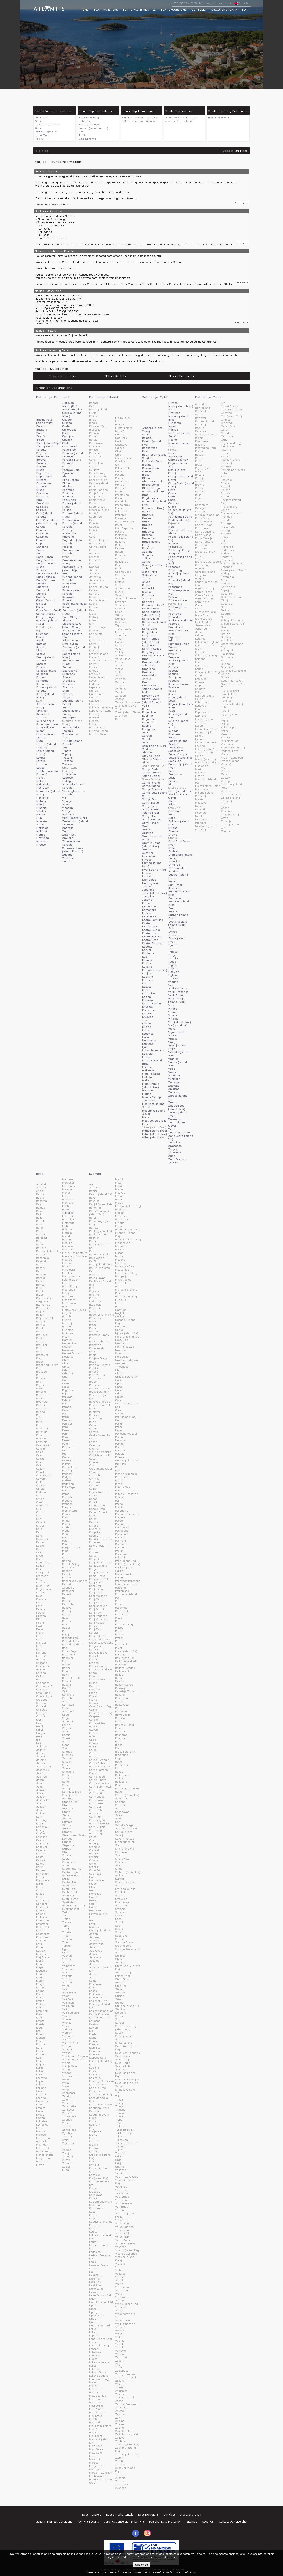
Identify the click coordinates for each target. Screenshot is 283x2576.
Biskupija (94, 429)
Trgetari (67, 1932)
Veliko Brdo (122, 2236)
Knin (92, 623)
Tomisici (67, 1922)
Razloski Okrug (124, 1724)
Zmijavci (173, 1149)
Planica (119, 1470)
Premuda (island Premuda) (231, 514)
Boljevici (41, 1311)
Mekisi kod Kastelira (74, 1252)
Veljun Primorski (125, 2243)
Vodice (119, 672)
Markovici (68, 1202)
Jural (39, 1786)
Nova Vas (68, 1349)
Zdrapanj (120, 695)
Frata (39, 1646)
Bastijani (94, 1237)
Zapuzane (227, 791)
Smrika (119, 1915)
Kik (91, 2030)
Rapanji (66, 1611)
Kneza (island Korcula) (45, 658)
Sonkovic (121, 605)
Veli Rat (226, 724)
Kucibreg (41, 2044)
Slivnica (226, 630)
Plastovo (120, 488)
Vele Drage (122, 2196)
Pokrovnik (121, 511)
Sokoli (119, 1928)
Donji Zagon (96, 1629)
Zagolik (119, 2360)
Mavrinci (120, 1185)
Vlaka (171, 1028)
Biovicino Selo (98, 426)
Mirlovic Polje (97, 727)
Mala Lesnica (97, 2395)
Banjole (41, 1221)
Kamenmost (150, 906)
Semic (66, 1731)
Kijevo (92, 613)
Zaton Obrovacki (231, 794)
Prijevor (67, 546)
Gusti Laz (95, 1873)
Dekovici (41, 1549)
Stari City (174, 837)
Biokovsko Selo (152, 461)
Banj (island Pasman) (202, 409)
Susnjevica (69, 1862)
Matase (94, 717)
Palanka (226, 449)
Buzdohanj (95, 1418)
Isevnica (94, 1927)
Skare (118, 1865)
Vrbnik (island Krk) (126, 2303)
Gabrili (40, 596)
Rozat (66, 607)
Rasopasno (122, 1698)
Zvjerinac (121, 715)
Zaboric (120, 682)
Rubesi (119, 1771)
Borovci (41, 459)
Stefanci (120, 1989)
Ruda (171, 710)
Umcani (173, 978)
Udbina (119, 2156)
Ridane (119, 558)
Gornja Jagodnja (205, 588)
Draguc (40, 1579)
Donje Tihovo (97, 1575)
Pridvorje (68, 536)
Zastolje (67, 827)
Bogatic (94, 436)
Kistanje (94, 617)
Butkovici (42, 1428)
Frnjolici (41, 1649)
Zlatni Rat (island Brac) (184, 120)
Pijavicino (68, 473)
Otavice (120, 461)
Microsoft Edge (186, 2572)
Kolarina (200, 658)
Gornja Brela (150, 769)
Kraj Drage (42, 1957)
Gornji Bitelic (150, 802)
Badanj (93, 402)
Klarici (40, 1877)
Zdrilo (224, 804)
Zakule (119, 2380)
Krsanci (41, 2017)
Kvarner (95, 1173)
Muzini (66, 1336)
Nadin (198, 806)
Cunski (93, 1495)
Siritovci (120, 581)
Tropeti (119, 2119)
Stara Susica (123, 1979)
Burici (39, 1421)
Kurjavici (41, 2064)
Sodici (119, 1922)
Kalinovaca (96, 1994)
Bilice (92, 419)
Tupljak (66, 1945)
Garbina (41, 1672)
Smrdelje (120, 601)
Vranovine (121, 2290)
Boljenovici (43, 456)
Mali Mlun (42, 2144)
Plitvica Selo (123, 1487)
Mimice (173, 402)
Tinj (223, 687)
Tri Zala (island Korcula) (72, 742)
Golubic (93, 530)
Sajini (65, 1691)
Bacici (93, 1190)
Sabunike (227, 593)
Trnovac (120, 2113)
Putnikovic (69, 583)
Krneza (199, 682)
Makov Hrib (96, 2389)
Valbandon (69, 1965)
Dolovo (93, 1552)
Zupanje (120, 2477)
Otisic (172, 506)
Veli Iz (224, 720)
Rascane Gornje (178, 683)
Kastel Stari (150, 939)
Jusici (93, 1977)
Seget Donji (176, 747)
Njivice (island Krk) (126, 1333)
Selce (118, 1815)
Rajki (65, 1597)
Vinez (65, 2026)
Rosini (66, 1667)
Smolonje (174, 811)
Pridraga (226, 523)
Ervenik (93, 523)
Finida (39, 1625)
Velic (171, 985)
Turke (118, 2149)
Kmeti (39, 1890)
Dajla (39, 1528)
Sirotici (66, 1741)
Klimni (39, 1883)
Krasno (93, 2144)
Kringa (40, 1984)
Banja (198, 414)
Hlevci (93, 1887)
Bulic (198, 494)
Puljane (119, 531)
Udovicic (173, 971)
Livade (40, 2114)
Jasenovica (43, 1766)
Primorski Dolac (178, 643)
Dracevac (42, 1575)
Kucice (146, 1023)
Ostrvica (173, 503)
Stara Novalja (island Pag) (123, 1974)
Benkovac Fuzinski (100, 1281)
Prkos (224, 536)
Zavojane (174, 1119)
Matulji (119, 1182)
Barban (40, 1231)
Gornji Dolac (150, 806)
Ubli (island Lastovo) (69, 776)
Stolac (119, 2002)
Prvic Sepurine (124, 528)
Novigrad (68, 1356)
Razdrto (120, 1718)
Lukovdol (94, 2368)
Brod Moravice (98, 1374)
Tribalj (119, 2099)
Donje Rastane (204, 541)
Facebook (135, 2533)
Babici (40, 1194)
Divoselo (94, 1528)
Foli (38, 1636)
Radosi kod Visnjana (75, 1580)
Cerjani (40, 1468)
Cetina (146, 561)
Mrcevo (41, 844)
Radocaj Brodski (125, 1667)
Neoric (172, 439)
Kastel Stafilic (151, 936)
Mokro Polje (122, 417)
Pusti (65, 1550)
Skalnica (120, 1862)
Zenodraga (69, 2129)
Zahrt (118, 2367)
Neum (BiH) (69, 406)
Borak (146, 511)
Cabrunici (42, 1441)
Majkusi (41, 2131)
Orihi (65, 1380)
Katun (40, 1866)
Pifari (65, 1453)
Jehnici (40, 1773)
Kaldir (39, 1823)
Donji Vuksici (97, 1622)
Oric (64, 1376)
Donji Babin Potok (100, 1579)
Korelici (40, 1910)
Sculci (66, 1714)
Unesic (119, 642)
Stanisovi (68, 1808)
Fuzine (93, 1699)
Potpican (67, 1497)
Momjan (67, 1293)
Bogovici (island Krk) (102, 1314)
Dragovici (95, 1646)
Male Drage (96, 2405)
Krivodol (147, 1006)
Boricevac (95, 1318)
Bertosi (40, 1284)
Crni (38, 1495)
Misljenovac (122, 1242)
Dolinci (40, 1569)
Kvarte (93, 2231)
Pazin (65, 1416)
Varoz (65, 1985)
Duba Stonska (45, 580)
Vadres (66, 1962)
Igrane (146, 872)
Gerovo (93, 1719)
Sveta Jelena (123, 2042)
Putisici (173, 667)
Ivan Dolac (149, 879)
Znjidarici (68, 2143)
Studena (120, 2012)
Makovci (41, 2134)
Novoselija (121, 1356)
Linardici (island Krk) (101, 2302)
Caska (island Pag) (100, 1435)
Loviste (41, 757)
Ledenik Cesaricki (100, 2255)
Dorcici (93, 1632)
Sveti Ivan (68, 1895)
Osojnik (67, 439)
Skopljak (67, 1754)
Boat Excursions (174, 9)
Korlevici (41, 1917)
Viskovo (120, 2263)
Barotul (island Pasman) (204, 422)
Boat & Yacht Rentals (139, 9)
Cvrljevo (94, 469)
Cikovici (94, 1448)
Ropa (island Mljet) (74, 603)
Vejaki (66, 1989)
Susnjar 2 (227, 667)
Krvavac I (42, 710)
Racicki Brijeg (70, 1564)
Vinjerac (226, 737)
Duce (145, 708)
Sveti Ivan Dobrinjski (128, 2052)
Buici (39, 499)
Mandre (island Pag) (207, 762)
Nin (223, 402)
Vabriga (67, 1955)
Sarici (65, 1708)
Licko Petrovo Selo (101, 2295)
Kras (92, 2138)
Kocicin (93, 2064)
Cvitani (40, 1522)
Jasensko (148, 889)
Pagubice (68, 1390)
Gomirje (93, 1746)
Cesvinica (42, 536)
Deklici (40, 1545)
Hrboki (40, 1729)
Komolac (42, 683)
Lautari (93, 2241)
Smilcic (225, 633)
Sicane (172, 781)
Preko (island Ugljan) (229, 508)
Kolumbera (43, 1900)
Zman (224, 817)
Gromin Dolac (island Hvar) (151, 844)
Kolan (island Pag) (206, 655)
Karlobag (94, 2020)
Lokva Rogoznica (153, 1050)
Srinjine (173, 831)
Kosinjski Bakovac (100, 2104)
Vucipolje (174, 1078)
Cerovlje (41, 1472)
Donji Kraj (95, 1585)
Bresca (93, 1328)
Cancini (40, 1448)
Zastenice (121, 2407)
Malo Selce (96, 2449)
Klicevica (200, 652)
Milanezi (67, 1283)
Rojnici (66, 1664)
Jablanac (95, 1937)
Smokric (120, 1895)
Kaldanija (42, 1820)
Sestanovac (176, 774)
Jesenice (148, 896)
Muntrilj (67, 1323)
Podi (171, 563)
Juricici (40, 1806)
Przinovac (227, 546)
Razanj (119, 551)
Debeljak (200, 508)
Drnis (92, 503)
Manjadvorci (43, 2158)
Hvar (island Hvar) (98, 124)
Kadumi (40, 1813)
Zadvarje (174, 1082)
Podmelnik (121, 1534)
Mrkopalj (120, 1276)
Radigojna (121, 1664)
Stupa (66, 697)
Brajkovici (42, 1334)
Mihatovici (68, 1269)
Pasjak (119, 1423)
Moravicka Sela (124, 1266)
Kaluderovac (97, 1997)
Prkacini (67, 1524)
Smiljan (119, 1885)
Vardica (67, 1982)
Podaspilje (175, 546)
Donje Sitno (150, 628)
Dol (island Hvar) (153, 605)
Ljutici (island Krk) (100, 2325)
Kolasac (94, 630)
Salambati (68, 1698)
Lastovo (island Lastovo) (46, 735)
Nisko (171, 453)
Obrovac (226, 412)
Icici (91, 1917)
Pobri (118, 1500)
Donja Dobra (97, 1559)
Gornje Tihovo (97, 1779)
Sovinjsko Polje (71, 1795)
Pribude (173, 640)
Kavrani (93, 2027)
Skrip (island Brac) (180, 791)
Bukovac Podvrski (100, 1405)
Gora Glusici (43, 1692)
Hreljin (93, 1900)
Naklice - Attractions (48, 211)
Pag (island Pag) (231, 443)
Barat (39, 1227)
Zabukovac (122, 2357)
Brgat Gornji (44, 476)
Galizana (41, 1662)
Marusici (67, 1212)
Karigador (42, 1843)
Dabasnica (202, 504)
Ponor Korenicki (124, 1574)
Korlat (199, 668)
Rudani (66, 1681)
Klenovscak (43, 1880)
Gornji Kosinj (96, 1789)
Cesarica (94, 1445)
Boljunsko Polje (45, 1318)
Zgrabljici (68, 2133)
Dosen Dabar (97, 1636)
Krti (38, 2030)
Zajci (65, 2099)
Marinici (94, 2469)
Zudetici (67, 2156)
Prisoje (172, 647)
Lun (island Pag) (99, 2379)
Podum (119, 1550)
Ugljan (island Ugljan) (229, 715)
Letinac (94, 2268)
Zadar (225, 774)
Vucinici (120, 2340)
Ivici (38, 1743)
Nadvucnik (121, 1309)
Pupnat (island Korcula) (72, 578)
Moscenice (122, 1269)
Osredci (226, 432)
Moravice (121, 1262)
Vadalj (119, 652)
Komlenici (95, 2074)
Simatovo (121, 1851)
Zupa (171, 1155)
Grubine (147, 849)
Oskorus (67, 1383)
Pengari (67, 1420)
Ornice (119, 1396)
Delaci (93, 1518)
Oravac (119, 1390)
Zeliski (66, 2126)
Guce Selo (95, 1870)
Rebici (66, 1627)
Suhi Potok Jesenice (175, 886)
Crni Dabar (95, 1475)
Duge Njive (149, 712)
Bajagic (147, 437)
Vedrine (173, 981)
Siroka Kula (122, 1858)
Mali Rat (147, 1077)
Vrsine (172, 1072)
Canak (93, 1428)
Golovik (93, 1743)
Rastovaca (122, 1704)
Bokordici (42, 1308)
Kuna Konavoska (47, 724)
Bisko (145, 474)
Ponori (119, 1577)
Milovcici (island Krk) (128, 1239)
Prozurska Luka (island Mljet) (72, 568)
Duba (65, 2169)
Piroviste (120, 1463)
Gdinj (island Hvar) (154, 745)
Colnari (93, 1462)
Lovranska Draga (99, 2345)
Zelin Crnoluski (124, 2430)
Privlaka (226, 533)
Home (84, 9)
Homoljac (95, 1893)
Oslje (65, 432)
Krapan (40, 1967)
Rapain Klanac (124, 1684)
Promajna (174, 650)
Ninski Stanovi (230, 406)
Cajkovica (42, 506)
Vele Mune (121, 2200)
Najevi (172, 426)
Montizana (68, 1299)
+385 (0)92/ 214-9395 (183, 3)
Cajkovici (41, 509)
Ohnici (66, 1360)
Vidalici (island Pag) (127, 2250)
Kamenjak (42, 1826)
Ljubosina (95, 2322)
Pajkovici (67, 1396)
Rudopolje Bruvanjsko (228, 585)
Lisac (92, 2318)
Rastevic (226, 556)
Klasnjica (95, 2047)
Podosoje (174, 566)
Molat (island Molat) (208, 785)
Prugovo (173, 657)
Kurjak (93, 2218)
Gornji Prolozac (152, 819)
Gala (145, 732)
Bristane (94, 446)
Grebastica (96, 560)
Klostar (40, 1887)
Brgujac (147, 524)
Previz (66, 1517)
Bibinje (199, 437)
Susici (66, 1858)
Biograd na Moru (205, 447)
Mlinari (119, 1252)
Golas (39, 1679)
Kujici (39, 2047)
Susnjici (67, 1865)
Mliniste (41, 821)
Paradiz (66, 1406)
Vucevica (174, 1075)
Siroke (119, 585)
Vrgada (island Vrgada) (230, 762)
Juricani (41, 1796)
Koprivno (148, 976)
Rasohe (120, 1694)
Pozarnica (121, 1607)
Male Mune (96, 2409)
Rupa (118, 1785)
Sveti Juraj (122, 2059)
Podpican (68, 1483)
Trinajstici (121, 2106)
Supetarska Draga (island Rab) (126, 2027)
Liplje (92, 2308)
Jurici (39, 1803)
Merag (119, 1202)
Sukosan (226, 660)
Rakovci (67, 1607)
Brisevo (200, 474)
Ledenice (95, 2251)
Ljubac (199, 739)
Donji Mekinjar (98, 1595)
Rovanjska (227, 576)
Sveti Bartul (69, 1888)
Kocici (40, 1897)
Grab (145, 826)
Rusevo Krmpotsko (127, 1788)
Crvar (39, 1502)
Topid (65, 1925)
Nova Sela (175, 456)
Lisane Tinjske (204, 732)
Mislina (41, 814)
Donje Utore (96, 496)
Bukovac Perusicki (100, 1401)
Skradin (120, 595)
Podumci (120, 508)
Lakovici (41, 2084)
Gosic (92, 550)
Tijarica (173, 945)
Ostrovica (227, 436)
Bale (39, 1211)
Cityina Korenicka (100, 1451)
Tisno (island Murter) (123, 630)
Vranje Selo (69, 2066)
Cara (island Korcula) (44, 514)
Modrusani (68, 1289)
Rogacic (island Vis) (181, 704)
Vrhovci (120, 2327)
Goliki (92, 1739)
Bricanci (41, 1378)
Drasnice (148, 672)
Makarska (148, 1070)
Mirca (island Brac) (180, 406)
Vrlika (172, 1068)
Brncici (93, 1368)
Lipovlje (94, 2312)
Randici (119, 1681)
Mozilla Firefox (154, 2572)
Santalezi (68, 1704)
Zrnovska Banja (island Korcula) (72, 849)
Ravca (172, 690)
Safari (170, 2572)
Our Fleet (199, 9)
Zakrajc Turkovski (126, 2377)
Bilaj (92, 1284)
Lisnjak (93, 690)
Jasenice (201, 628)
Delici (39, 1552)
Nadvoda (200, 809)
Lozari (40, 2128)
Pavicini (67, 1410)
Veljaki (66, 2015)
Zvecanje (174, 1162)
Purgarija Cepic (71, 1547)
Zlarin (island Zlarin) (128, 712)
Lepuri (199, 725)
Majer (92, 2382)
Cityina (40, 1485)
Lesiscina (42, 2101)
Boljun (40, 1314)
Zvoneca (120, 2487)
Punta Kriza (122, 1654)
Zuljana (67, 854)
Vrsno (119, 675)
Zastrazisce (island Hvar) (176, 1107)
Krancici (41, 1964)
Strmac (67, 1841)
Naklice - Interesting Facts (52, 350)
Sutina (172, 911)
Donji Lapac (96, 1589)
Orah (171, 496)
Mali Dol (94, 2419)
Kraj (91, 2128)
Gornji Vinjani (150, 822)
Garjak (146, 739)
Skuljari (67, 1761)
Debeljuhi (42, 1538)
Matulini (67, 1232)
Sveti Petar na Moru (233, 683)
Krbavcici (42, 1970)
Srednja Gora (123, 1945)
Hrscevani (148, 856)
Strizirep (174, 864)
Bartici (40, 1244)
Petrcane (226, 473)
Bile (91, 1287)
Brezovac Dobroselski (96, 1346)
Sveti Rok (121, 2069)
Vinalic (172, 1008)
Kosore (146, 983)
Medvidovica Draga (154, 1120)
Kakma (199, 635)
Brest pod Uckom (47, 1364)
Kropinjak (42, 2010)
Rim (117, 1748)
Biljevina (94, 1291)
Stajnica (120, 1955)
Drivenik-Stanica (99, 1679)
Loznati (93, 2348)
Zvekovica (68, 858)
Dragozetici (96, 1649)
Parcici (225, 456)
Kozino (199, 675)
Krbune (40, 1974)
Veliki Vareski (70, 2012)
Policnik (226, 486)
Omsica (226, 419)
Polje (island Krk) (125, 1560)
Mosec (119, 421)
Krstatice (148, 1010)
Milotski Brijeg (71, 1286)
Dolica (40, 1565)
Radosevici (122, 1671)
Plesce (119, 1480)
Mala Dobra (96, 2392)
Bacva (40, 1197)
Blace (40, 439)
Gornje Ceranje (204, 595)
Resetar (120, 1731)
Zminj (65, 2139)
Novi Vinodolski (124, 1346)
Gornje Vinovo (97, 546)
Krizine (40, 1990)
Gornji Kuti (95, 1793)
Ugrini (66, 1949)
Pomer (66, 1490)
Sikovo (225, 617)
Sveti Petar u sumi (73, 1905)
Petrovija (67, 1447)
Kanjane (94, 593)
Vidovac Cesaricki (126, 2253)
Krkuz (39, 1994)
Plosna (119, 1497)
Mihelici (67, 1273)
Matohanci (68, 1229)
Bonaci (40, 1321)
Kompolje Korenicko (101, 2081)
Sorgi (65, 1778)
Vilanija (66, 2022)
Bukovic (200, 491)
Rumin (172, 727)
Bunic (92, 1408)
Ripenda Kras (70, 1641)
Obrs (118, 1370)
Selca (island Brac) (180, 757)
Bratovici (41, 1341)
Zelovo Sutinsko (179, 1132)
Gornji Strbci (97, 1813)
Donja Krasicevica (100, 1562)
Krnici (39, 2007)
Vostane (173, 1035)
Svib (171, 928)
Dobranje (148, 595)
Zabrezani (68, 2092)
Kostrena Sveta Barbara (99, 2109)
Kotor (39, 700)
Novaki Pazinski (72, 1353)
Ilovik (92, 1923)
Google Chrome (132, 2572)
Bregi (92, 1324)
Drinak (93, 1672)
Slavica (119, 1878)
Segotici (67, 1721)
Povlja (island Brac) (181, 620)
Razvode (120, 555)
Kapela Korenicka (100, 2017)
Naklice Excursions (181, 376)
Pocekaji (67, 1473)
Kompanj (41, 1903)
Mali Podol (95, 2435)
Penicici (67, 1423)
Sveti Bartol (69, 1885)
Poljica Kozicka (178, 600)
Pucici (66, 1537)
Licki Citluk (96, 2275)
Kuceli (93, 2198)
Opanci (172, 493)
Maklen (93, 2385)
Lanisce (41, 2087)
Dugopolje (148, 722)
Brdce (93, 1321)
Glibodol (94, 1733)
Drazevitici (149, 675)
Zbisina (119, 2424)
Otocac (119, 1413)
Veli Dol (120, 2210)
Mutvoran (68, 1333)
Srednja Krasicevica (127, 1949)
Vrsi (223, 767)
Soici (118, 1925)
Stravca (67, 694)
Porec (65, 1493)
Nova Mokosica (72, 409)
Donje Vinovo (97, 499)
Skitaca (67, 1751)
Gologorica (43, 1682)
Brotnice (42, 493)
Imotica (41, 643)
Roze (171, 707)
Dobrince (148, 601)
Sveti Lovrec (70, 1898)
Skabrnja (226, 627)
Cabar (93, 1425)
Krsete (40, 2020)
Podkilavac (122, 1527)
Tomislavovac (71, 734)
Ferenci (40, 1612)
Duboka (41, 583)
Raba (65, 586)
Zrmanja (226, 821)
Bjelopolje (95, 1301)
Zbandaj (67, 2119)
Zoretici (120, 2461)
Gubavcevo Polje (205, 611)
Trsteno (67, 760)
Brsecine (42, 496)
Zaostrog (174, 1092)
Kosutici (41, 1940)
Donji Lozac (96, 1592)
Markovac (68, 1199)
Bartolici (41, 1247)
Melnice (120, 1199)
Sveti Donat (69, 1892)
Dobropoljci (202, 528)
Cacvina (147, 551)
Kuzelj (93, 2228)
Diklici (39, 1555)
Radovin (226, 553)
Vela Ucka (121, 2190)
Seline (225, 610)
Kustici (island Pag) (101, 2221)
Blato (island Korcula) (44, 448)
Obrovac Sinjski (178, 459)
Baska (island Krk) (100, 1231)
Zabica (119, 2354)
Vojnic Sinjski (176, 1032)
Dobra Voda (202, 518)
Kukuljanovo (96, 2208)
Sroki (118, 1952)
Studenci (174, 871)
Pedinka (226, 466)
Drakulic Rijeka (98, 1652)
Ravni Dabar (122, 1714)
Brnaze (147, 534)
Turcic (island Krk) (126, 2143)
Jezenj (40, 1779)
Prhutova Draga (124, 1624)
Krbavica (94, 2151)
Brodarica (95, 453)
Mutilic (119, 1306)
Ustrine (120, 2166)
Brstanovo (149, 538)
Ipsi (38, 1739)
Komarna (42, 680)
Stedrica (68, 687)
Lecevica (147, 1033)
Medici (146, 1117)
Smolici (66, 1768)
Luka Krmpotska (99, 2362)
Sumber (67, 1855)
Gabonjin (94, 1702)
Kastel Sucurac (152, 943)
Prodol (66, 1530)
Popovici (226, 493)
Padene (119, 474)
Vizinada (67, 2036)
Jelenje (93, 1953)
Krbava (93, 2148)
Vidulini (66, 2019)
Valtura (67, 1979)
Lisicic (199, 735)
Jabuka (147, 886)
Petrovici (120, 1457)
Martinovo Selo (98, 2476)
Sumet (67, 707)
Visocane (227, 744)
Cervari (40, 1478)
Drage (199, 555)
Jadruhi (41, 1749)
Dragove (200, 558)
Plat (65, 476)
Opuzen (67, 419)
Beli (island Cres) (100, 1267)
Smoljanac (121, 1905)
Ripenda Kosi (70, 1637)
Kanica (146, 913)
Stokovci (67, 1825)
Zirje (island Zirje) (126, 705)
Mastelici (68, 1219)
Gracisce (41, 1699)
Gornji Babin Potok (100, 1786)
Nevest (119, 434)
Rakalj (66, 1600)
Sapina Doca (123, 571)
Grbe (198, 608)
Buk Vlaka (42, 503)
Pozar (118, 1604)
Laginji (40, 2081)
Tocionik (67, 730)
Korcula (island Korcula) (98, 128)
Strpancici (68, 1845)
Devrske (120, 719)
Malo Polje (95, 2445)
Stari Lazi (121, 1985)
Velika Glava (122, 658)
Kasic (92, 610)
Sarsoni (120, 1805)
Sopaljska (121, 1935)
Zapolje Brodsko (125, 2404)
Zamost (120, 2394)
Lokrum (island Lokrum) (46, 745)
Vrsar (65, 2086)
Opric (118, 1386)
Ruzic (118, 568)
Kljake (93, 620)
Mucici (119, 1286)
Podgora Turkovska (127, 1513)
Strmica (120, 618)
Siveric (119, 591)
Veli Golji (67, 1999)
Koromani (42, 1923)
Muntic (66, 1319)
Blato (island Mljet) (49, 443)
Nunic (118, 441)
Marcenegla (69, 1185)
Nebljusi (120, 1316)
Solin (171, 814)
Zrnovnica (175, 1152)
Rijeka (118, 1744)
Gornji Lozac (96, 1800)
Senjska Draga (124, 1825)
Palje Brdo (69, 449)
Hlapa (93, 1883)
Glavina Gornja (151, 759)
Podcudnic (121, 1510)
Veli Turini (68, 2005)
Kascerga (42, 1853)
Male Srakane (98, 2412)
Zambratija (69, 2106)
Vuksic (225, 771)
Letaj (39, 2104)
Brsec (93, 1381)
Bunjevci (94, 1411)
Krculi (39, 1977)
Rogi (117, 1758)
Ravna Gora (122, 1711)
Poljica (172, 596)
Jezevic (147, 899)
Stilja (171, 847)
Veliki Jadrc (122, 2230)
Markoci (67, 1196)
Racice (66, 1560)
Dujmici (93, 1682)
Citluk (146, 578)
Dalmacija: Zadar (209, 397)
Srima (118, 611)
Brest (39, 1361)
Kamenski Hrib (98, 2000)
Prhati (66, 1520)
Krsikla (40, 2024)
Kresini (40, 1980)
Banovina (95, 1207)
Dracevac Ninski (205, 551)
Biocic (93, 422)
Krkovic (93, 670)
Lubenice (95, 2355)
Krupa (198, 685)
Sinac (118, 1855)
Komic (93, 2071)
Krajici (40, 1960)
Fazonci (94, 1686)
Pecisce (120, 1440)
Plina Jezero (70, 479)
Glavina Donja (151, 755)
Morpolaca (202, 789)
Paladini (67, 1400)
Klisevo (41, 653)
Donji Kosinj (96, 1582)
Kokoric (147, 963)
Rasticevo (227, 560)
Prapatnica (175, 627)
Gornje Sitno (150, 799)
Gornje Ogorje (151, 785)
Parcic (119, 471)
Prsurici (67, 1534)
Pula (65, 1540)
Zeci (65, 2123)
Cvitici (40, 1525)
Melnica (67, 1259)
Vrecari (66, 2072)
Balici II (40, 1217)
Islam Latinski (203, 618)
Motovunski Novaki (74, 1309)
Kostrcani (42, 1937)
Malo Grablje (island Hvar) (150, 1085)
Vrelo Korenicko (125, 2313)
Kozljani (41, 1953)
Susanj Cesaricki (125, 2036)
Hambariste (96, 1880)
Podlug (225, 476)
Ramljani (120, 1677)
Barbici (40, 1234)
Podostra (121, 1537)
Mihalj (40, 804)
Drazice (94, 1662)
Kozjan (93, 2121)
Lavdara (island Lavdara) (204, 720)
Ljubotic (94, 697)
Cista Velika (149, 575)
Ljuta (39, 740)
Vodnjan (67, 2046)
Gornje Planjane (98, 540)
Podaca (173, 543)
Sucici (119, 2015)
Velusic (119, 662)
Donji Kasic (202, 548)
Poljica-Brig (175, 603)
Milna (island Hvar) (154, 1134)
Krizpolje (94, 2174)
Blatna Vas (43, 1304)
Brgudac (41, 1371)
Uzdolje (120, 645)
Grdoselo (42, 1706)
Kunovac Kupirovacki (202, 710)
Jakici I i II (42, 1756)
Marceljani (68, 1182)
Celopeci (41, 530)
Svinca (172, 931)
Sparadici (121, 608)
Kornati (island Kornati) (98, 642)
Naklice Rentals (115, 376)
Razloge (120, 1721)
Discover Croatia (224, 9)
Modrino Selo (97, 734)
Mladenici (121, 1246)
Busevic (94, 1415)
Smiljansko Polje (125, 1888)
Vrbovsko (121, 2307)
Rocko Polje (69, 1651)
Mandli (93, 2455)
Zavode (120, 2414)
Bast (145, 451)
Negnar (67, 1346)
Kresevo (147, 1000)
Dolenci (94, 1549)
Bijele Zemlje (44, 1298)
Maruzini (67, 1216)
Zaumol (120, 2410)
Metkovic (42, 797)
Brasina (41, 466)
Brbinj (198, 461)
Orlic (118, 454)
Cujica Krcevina (98, 1492)
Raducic (120, 545)
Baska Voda (149, 447)
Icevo (92, 563)
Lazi (91, 2248)
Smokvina (174, 807)
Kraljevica (95, 2131)
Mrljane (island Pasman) (204, 794)
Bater (92, 1241)
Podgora (173, 553)
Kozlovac (201, 678)
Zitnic (118, 708)
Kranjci (93, 2134)
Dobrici (146, 598)
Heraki (40, 1726)
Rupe (118, 565)
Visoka (119, 668)
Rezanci (67, 1631)
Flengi (40, 1632)
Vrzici (118, 2337)
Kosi (92, 2101)
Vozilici (66, 2052)
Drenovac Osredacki (208, 561)
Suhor (119, 2019)
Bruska (199, 481)
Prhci (118, 1621)
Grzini (39, 1719)
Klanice (93, 2044)
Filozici (93, 1692)
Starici (66, 1811)
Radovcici (68, 596)
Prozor (119, 1637)
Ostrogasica (123, 457)
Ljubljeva (148, 1043)
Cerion (40, 1465)
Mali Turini (42, 2148)
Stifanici (67, 1821)
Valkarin (67, 1975)
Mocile (119, 1256)
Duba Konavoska (47, 573)
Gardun (147, 735)
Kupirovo (200, 715)
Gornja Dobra (97, 1763)
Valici (118, 2173)
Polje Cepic (69, 1487)
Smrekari (120, 1912)
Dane (39, 1535)
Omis (171, 489)
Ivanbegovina (150, 883)
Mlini (39, 817)
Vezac (119, 665)
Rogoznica (121, 561)
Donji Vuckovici (98, 1619)
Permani (120, 1443)
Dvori (39, 1595)
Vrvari (66, 2089)
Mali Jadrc (95, 2422)
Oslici (65, 1386)
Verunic (226, 734)
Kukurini (41, 2054)
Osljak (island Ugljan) (229, 427)
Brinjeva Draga (98, 1358)
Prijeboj (119, 1627)
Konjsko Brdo (97, 2087)
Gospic (93, 1840)
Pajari (65, 1393)
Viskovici (67, 2029)
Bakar (92, 1197)
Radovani (68, 1590)
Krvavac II (42, 714)
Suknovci (121, 621)
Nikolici (172, 449)
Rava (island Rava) (232, 563)
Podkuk (66, 1480)
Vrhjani (66, 2079)
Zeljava (119, 2437)
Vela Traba (69, 1992)
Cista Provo (149, 571)
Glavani (93, 1729)
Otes (118, 1410)
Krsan (39, 2014)
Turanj (225, 710)
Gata (145, 742)
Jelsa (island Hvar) (154, 893)
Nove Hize (121, 1339)
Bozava (199, 457)
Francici (41, 1642)
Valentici (67, 1969)
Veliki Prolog (176, 995)
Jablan (93, 1933)
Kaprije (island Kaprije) (98, 601)
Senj (118, 1821)
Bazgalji (41, 1267)
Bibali (39, 1287)
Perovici (120, 1450)
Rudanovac (122, 1775)
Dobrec (93, 1535)
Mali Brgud (96, 2415)
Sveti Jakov (122, 2056)
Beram (40, 1281)
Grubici (40, 1716)
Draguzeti (42, 1582)
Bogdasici (42, 453)
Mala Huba (43, 2138)
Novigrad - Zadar (232, 409)
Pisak (171, 526)
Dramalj (94, 1656)
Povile (118, 1600)
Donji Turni (95, 1612)
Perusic (119, 1453)
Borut (39, 1328)
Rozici (118, 1761)
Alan (92, 1184)
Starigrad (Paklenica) (228, 652)
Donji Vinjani (150, 652)
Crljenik (199, 498)
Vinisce (173, 1015)
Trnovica (120, 2116)
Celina (146, 558)
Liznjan (40, 2117)
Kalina (93, 1990)
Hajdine (94, 1877)
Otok (65, 443)
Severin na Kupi (125, 1838)
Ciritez (40, 1482)
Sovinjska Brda (71, 1791)
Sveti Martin (70, 1902)
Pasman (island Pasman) (230, 461)
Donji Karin (201, 545)
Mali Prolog (43, 784)
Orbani (66, 1370)
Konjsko (147, 973)
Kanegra (41, 1830)
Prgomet (174, 637)
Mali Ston (42, 787)
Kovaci (40, 1947)
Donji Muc (148, 645)
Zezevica (174, 1142)
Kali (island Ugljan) (207, 642)
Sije (117, 1845)
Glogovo (200, 578)
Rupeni (66, 1684)
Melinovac (121, 1196)
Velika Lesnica (124, 2220)
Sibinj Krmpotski (125, 1841)
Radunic (173, 673)
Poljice (66, 509)
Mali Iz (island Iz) (205, 759)
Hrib (91, 1903)
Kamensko (149, 909)
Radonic (120, 541)
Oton (118, 464)
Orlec (118, 1393)
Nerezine (120, 1326)
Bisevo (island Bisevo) (151, 469)
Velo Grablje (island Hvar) (176, 1000)
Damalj (93, 1502)
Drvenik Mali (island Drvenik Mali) (152, 689)
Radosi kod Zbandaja (69, 1585)
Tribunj (119, 638)
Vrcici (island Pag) (232, 757)
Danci (39, 1532)
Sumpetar (175, 898)
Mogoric (120, 1259)
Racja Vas (68, 1567)
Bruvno (199, 484)
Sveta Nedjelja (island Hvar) (177, 923)
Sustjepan (69, 717)
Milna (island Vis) (153, 1137)
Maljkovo (147, 1080)
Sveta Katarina (71, 1868)
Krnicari (41, 2004)
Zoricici (67, 2149)
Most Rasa (69, 1303)
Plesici (119, 1483)
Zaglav (225, 777)
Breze (92, 1338)
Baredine (41, 1237)
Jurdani (94, 1974)
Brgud (199, 464)
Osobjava (68, 436)
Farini (39, 1605)
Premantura (69, 1510)
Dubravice (95, 516)
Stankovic (68, 680)
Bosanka (42, 463)
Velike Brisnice (124, 2226)
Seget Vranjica (178, 754)
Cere (39, 1462)
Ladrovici (41, 2077)
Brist (145, 528)
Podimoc (68, 493)
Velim (224, 730)
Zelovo (172, 1129)
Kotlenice (148, 993)
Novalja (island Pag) (127, 1336)
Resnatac (121, 1734)
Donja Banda (44, 556)
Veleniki (67, 1995)
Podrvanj (120, 1540)
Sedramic (121, 575)
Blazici (93, 1311)
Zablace (120, 678)
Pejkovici (173, 523)
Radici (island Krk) (126, 1661)
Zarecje (67, 2113)
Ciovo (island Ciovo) (154, 565)
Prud (65, 573)
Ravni (65, 1624)
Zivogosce (175, 1145)
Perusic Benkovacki (233, 469)
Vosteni (67, 2049)
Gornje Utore (97, 543)
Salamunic (121, 1798)
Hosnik (93, 1897)
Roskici (66, 1671)
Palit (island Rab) (125, 1416)
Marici (66, 1192)
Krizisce (94, 2171)
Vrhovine (120, 2330)
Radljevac (121, 538)
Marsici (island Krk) (101, 2472)
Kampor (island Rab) (101, 2010)
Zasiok (172, 1102)
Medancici (68, 1239)
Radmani (67, 1577)
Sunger (119, 2022)
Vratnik (119, 2300)
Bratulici (41, 1344)
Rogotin (67, 600)
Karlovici (41, 1846)
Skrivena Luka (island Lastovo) (72, 632)
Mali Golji (41, 2141)
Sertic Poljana (124, 1831)
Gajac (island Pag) (100, 1706)
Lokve (92, 2328)
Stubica (120, 2009)
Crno (198, 501)
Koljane (147, 966)
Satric (172, 737)
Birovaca (94, 1298)
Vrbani (66, 2069)
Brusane (94, 1385)
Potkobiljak (122, 1590)
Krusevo (200, 688)
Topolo (66, 737)
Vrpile (118, 2333)
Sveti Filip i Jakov (232, 680)
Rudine (119, 1778)
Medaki (66, 1236)
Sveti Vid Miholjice (126, 2082)
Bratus (146, 518)
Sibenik (119, 578)
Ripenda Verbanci (73, 1644)
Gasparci (94, 1716)
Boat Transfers (105, 9)
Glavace (94, 1726)
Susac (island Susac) (71, 712)
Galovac (200, 568)
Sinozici (67, 1738)
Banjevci (200, 417)
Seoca (172, 771)
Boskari (41, 1331)
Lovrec (146, 1057)
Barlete (93, 1227)
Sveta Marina (70, 1882)
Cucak (93, 1488)
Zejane (119, 2427)
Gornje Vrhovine (99, 1783)
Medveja (120, 1192)
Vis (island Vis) (98, 138)
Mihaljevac (122, 1216)
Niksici (119, 1329)
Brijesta (41, 479)
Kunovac (200, 705)
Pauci (118, 1426)
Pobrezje (68, 489)
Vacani (119, 648)
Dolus (92, 1555)
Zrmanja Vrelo (230, 824)
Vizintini (67, 2039)
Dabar (93, 1498)
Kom (197, 662)
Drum (146, 682)
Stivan (119, 1999)
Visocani (67, 807)
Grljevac (147, 832)
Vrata (118, 2293)
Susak (119, 2032)
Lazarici (41, 2094)
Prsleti (119, 1641)
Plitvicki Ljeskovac (126, 1493)
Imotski (147, 876)
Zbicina (119, 2420)
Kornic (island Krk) (100, 2094)
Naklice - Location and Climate (54, 251)
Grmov (93, 1863)
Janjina (41, 647)
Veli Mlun (68, 2002)
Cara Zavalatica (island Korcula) (46, 521)
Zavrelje (67, 837)
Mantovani (42, 2161)
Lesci (92, 2258)
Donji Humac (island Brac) (150, 640)
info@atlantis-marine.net (215, 3)
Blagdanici (42, 1301)
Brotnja (199, 478)
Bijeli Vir (41, 436)
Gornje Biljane (203, 591)
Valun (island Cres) (127, 2176)
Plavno (119, 491)
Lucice (93, 2358)
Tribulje (119, 2103)
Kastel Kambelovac (150, 924)
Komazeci (201, 665)
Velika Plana (122, 2223)
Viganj (66, 804)
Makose (41, 781)
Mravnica (42, 841)
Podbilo (119, 1507)
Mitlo (171, 409)
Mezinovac (122, 1209)
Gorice (93, 533)
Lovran (93, 2342)
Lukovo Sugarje (98, 2375)
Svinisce (173, 934)
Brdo (39, 1351)
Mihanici (41, 807)
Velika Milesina (178, 988)
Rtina (224, 580)
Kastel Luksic (151, 929)
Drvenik (41, 570)
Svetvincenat (70, 1908)
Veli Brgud (121, 2206)
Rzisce (66, 1688)
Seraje (66, 1734)
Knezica (41, 663)
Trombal (67, 1939)
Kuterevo (94, 2225)
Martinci (67, 1206)
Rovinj (66, 1674)
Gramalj (94, 1853)
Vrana (225, 754)
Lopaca (93, 2335)
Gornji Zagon (97, 1833)
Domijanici (42, 1572)
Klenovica (95, 2054)
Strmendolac (177, 868)
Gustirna (148, 852)
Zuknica (120, 2474)
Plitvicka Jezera (125, 1490)
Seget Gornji (176, 750)
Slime (172, 801)
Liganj (92, 2298)
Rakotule (68, 1604)
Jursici (40, 1810)
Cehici (40, 1451)
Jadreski (41, 1746)
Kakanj (93, 590)
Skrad (118, 1868)
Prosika (172, 653)
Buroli (39, 1425)
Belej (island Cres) (100, 1264)
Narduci (67, 1339)
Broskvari (42, 1395)
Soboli (119, 1918)
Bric (38, 1374)
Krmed (40, 1997)
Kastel (40, 1856)
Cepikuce (42, 533)
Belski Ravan (97, 1277)
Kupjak (93, 2215)
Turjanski (120, 2146)
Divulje (146, 591)
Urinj (118, 2163)
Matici (119, 1179)
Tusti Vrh (121, 2153)
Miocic (93, 724)
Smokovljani (70, 643)
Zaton (66, 831)
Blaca (146, 478)
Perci (65, 1426)
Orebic (66, 426)
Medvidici (68, 1249)
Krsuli (39, 2027)
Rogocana (68, 1654)
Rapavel (67, 1614)
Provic (225, 543)
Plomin (66, 1463)
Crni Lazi (94, 1482)
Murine (66, 1326)
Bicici (39, 1294)
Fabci (39, 1602)
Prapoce (67, 1503)
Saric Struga (70, 617)
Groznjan (41, 1713)
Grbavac (94, 556)
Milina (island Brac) (154, 1127)
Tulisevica (121, 2139)
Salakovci (68, 1694)
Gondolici (42, 1689)
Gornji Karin (202, 601)
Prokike (119, 1634)
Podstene (121, 1547)
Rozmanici (121, 1764)
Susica (225, 663)
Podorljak (121, 501)
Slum (65, 1764)
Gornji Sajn (95, 1806)
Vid (64, 797)
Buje (39, 1415)
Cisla (145, 568)
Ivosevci (94, 566)
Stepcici (67, 1815)
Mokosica (42, 827)
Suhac (172, 881)
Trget (65, 1928)
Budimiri (147, 548)
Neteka (199, 816)
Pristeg (225, 530)
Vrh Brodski (122, 2320)
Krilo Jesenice (151, 1003)
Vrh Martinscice (125, 2323)
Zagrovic (120, 685)
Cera (92, 459)
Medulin (67, 1242)
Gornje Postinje (152, 789)
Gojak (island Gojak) (48, 610)
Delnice (94, 1522)
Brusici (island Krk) (101, 1388)
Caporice (148, 555)
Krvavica (147, 1016)
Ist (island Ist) (204, 621)
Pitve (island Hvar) (180, 530)
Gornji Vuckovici (99, 1823)
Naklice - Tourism (46, 171)
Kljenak (147, 959)
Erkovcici (41, 1599)
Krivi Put (94, 2164)
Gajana (40, 1659)
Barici (39, 1241)
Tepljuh (119, 625)
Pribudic (226, 519)
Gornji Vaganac (98, 1820)
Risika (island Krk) (126, 1751)
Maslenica (201, 765)
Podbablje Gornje (179, 550)
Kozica (146, 996)
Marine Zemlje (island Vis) (151, 1098)
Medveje (67, 1246)
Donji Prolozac (151, 648)
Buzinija (41, 1438)
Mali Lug (94, 2432)
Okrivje (119, 1373)
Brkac (39, 1388)
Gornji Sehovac (98, 1810)
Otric (224, 439)
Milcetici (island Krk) (128, 1229)
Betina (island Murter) (98, 411)
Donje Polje (96, 493)
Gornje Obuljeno (46, 617)
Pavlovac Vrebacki (126, 1433)
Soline (66, 667)
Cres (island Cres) (100, 1468)
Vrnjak (66, 2082)
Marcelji (94, 2462)
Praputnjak (122, 1611)
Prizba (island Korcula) (71, 551)
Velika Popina (229, 727)
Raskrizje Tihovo (125, 1691)
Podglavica (122, 494)
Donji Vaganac (98, 1615)
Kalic (92, 1987)
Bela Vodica (96, 1257)
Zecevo (120, 698)
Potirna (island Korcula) (72, 524)
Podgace (67, 1477)
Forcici (40, 1639)
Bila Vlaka (201, 441)
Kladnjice (148, 953)
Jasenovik (42, 1769)
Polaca (225, 483)
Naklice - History (45, 330)
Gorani (93, 1753)
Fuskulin (41, 1656)
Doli (38, 553)
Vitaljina (67, 811)
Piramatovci (122, 481)
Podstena (121, 1544)
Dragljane (148, 668)
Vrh (117, 2317)
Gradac (147, 829)
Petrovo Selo (71, 469)
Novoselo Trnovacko (121, 1365)
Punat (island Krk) (126, 1651)
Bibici (39, 1291)
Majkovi (41, 777)
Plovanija (67, 1470)
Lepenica (95, 687)
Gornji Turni (96, 1816)
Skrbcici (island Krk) (127, 1872)
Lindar (40, 2111)
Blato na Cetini (152, 481)
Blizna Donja (150, 484)
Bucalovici (42, 1408)
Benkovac (201, 431)
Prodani (67, 1527)
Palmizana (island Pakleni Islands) (180, 518)
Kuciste (41, 717)
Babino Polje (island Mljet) (44, 421)
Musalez (67, 1329)
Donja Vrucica (45, 560)
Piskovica (68, 1460)
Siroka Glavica (177, 787)
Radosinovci (228, 550)
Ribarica (120, 1738)
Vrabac (173, 1038)
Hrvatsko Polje (98, 1913)
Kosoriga (41, 1930)
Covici (92, 1465)
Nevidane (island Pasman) (205, 821)
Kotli (39, 1943)
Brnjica (93, 449)
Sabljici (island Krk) (127, 1795)
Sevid (171, 777)
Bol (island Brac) (98, 117)
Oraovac (226, 422)
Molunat (41, 831)
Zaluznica (121, 2390)
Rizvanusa (121, 1754)
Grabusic (94, 1850)
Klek (39, 650)
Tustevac (68, 764)
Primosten (121, 518)
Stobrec (173, 851)
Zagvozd (173, 1085)
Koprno (93, 637)
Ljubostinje (96, 694)
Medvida (200, 772)
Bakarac (94, 1200)
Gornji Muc (149, 816)
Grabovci (94, 553)
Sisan (65, 1744)
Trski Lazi (121, 2126)
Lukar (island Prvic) (101, 707)
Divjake (93, 1525)
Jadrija (93, 570)
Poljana (225, 489)
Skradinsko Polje (125, 598)
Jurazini (41, 1789)
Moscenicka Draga (127, 1273)
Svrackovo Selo (125, 2089)
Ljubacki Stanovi (205, 742)
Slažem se (141, 2564)
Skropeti (67, 1758)
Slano (66, 637)
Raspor (66, 1621)
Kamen (147, 903)
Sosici (66, 1785)
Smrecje (120, 1908)
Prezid (119, 1617)
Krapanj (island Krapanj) (98, 655)
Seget (66, 1718)
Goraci (93, 1749)
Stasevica (68, 683)
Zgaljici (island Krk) (127, 2444)
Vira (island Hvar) (179, 1022)
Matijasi (67, 1226)
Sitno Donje (122, 588)
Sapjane (120, 1801)
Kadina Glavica (98, 586)
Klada (92, 2034)
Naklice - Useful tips (48, 290)
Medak (119, 1189)
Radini (66, 1574)
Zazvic (119, 692)
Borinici (40, 1324)
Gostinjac (95, 1843)
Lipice (92, 2305)
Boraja (93, 439)
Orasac (67, 422)
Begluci (200, 427)
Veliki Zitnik (122, 2233)
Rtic (117, 1768)
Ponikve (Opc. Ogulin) (124, 1569)
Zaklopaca (122, 2370)
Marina (146, 1093)
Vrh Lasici (68, 2076)
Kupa (92, 2211)
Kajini (39, 1816)
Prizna (119, 1631)
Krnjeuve (94, 673)
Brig (38, 1381)
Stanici (173, 834)
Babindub (201, 404)
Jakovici (41, 1763)
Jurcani (41, 1793)
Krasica (94, 2141)
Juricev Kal (43, 1800)
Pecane (119, 1437)
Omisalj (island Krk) (127, 1376)
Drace (40, 566)
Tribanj (225, 707)
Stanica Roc (70, 1801)
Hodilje (40, 640)
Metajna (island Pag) (128, 1206)
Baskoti (41, 1261)
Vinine (172, 1011)
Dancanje (42, 546)
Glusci (40, 607)
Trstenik (67, 757)
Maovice (147, 1090)
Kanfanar (41, 1833)
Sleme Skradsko (125, 1882)
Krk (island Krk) (98, 2178)
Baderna (41, 1200)
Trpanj (66, 754)
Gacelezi (94, 526)
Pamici (66, 1403)
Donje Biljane (203, 534)
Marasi (40, 2164)
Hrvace (147, 859)
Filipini (40, 1622)
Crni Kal (94, 1478)
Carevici (94, 1431)
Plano (172, 533)
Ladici (39, 2074)
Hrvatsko (95, 1910)
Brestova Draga (99, 1334)
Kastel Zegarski (205, 645)
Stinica (119, 1995)
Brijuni (40, 1385)
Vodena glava (229, 750)
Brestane (95, 1331)
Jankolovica (202, 625)
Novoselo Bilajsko (126, 1360)
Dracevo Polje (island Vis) (151, 663)
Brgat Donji (43, 473)
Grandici (41, 1702)
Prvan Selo (122, 1644)
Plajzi (118, 1467)
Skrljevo (120, 1875)
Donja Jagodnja (205, 531)
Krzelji (146, 1020)
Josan (93, 1964)
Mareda (67, 1189)
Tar (64, 1915)
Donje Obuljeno (46, 563)
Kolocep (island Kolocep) (46, 672)
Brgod (40, 1368)
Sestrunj (226, 613)
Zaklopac (227, 781)
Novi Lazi (120, 1343)
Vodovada (68, 814)
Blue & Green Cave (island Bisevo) (141, 117)
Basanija (41, 1254)
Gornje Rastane (204, 598)
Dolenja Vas (43, 1562)
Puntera (67, 1544)
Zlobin (119, 2457)
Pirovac (119, 484)
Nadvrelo (201, 812)
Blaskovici (95, 1304)
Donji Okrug (96, 1599)
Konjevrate (96, 633)
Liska (145, 1036)
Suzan (119, 2039)
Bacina (40, 426)
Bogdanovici (150, 498)
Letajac (41, 2107)
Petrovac (68, 466)
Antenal (41, 1184)
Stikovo (120, 615)
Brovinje (41, 1398)
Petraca (67, 463)
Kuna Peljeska (45, 727)
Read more (241, 203)
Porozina (120, 1587)
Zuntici (66, 2159)
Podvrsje (226, 479)
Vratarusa (121, 2297)
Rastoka (120, 1701)
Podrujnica (69, 499)
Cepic (39, 1455)
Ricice (172, 694)
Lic (91, 2271)
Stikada (120, 1992)
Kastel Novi (149, 933)
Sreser (66, 677)
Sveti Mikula (122, 2066)
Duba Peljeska (45, 576)
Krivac (93, 2161)
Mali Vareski (43, 2151)
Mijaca (146, 1123)
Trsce (118, 2123)
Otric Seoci (69, 446)
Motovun (67, 1306)
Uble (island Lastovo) (69, 769)
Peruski (66, 1440)
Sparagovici (70, 670)
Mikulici (41, 811)
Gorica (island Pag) (206, 581)
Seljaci (66, 1728)
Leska (93, 2261)
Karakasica (149, 916)
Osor (118, 1400)
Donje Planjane (98, 489)
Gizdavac (148, 749)
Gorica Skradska (99, 1759)
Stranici (67, 1831)
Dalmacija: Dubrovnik (53, 397)
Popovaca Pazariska (127, 1580)
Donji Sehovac (98, 1605)
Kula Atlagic (202, 702)
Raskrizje (120, 1688)
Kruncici (41, 2034)
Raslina (119, 548)
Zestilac (120, 2441)
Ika (91, 1920)
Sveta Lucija (70, 1872)
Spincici (120, 1939)
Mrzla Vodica (123, 1279)
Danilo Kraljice (98, 479)
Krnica (40, 2000)
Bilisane (200, 444)
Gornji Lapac (97, 1796)
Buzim (93, 1421)
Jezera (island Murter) (98, 581)
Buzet (40, 1435)
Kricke (93, 667)
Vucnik (119, 2347)
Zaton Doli (69, 834)
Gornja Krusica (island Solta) (151, 774)
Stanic (119, 1959)
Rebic (118, 1728)
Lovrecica (42, 2124)
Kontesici (42, 1907)
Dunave (41, 593)
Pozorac (173, 623)
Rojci (65, 1661)
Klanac (93, 2040)
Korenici (41, 1913)
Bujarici (40, 1411)
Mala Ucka (96, 2402)
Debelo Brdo (97, 1505)
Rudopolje (121, 1781)
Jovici (198, 632)
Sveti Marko (122, 2062)
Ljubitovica (149, 1040)
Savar (224, 607)
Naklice (173, 429)
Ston (65, 690)
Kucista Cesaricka (100, 2201)
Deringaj (200, 511)
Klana (92, 2037)
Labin (39, 2067)
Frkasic (93, 1696)
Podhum (120, 1524)
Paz (64, 1413)
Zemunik (226, 811)
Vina (171, 1005)
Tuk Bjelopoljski (125, 2129)
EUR (245, 9)
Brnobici (41, 1391)
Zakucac (173, 1088)
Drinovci (147, 678)
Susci (171, 908)
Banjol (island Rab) (101, 1204)
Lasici (39, 2091)
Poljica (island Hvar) (127, 1564)
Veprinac (120, 2246)
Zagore (119, 2364)
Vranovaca (122, 2287)
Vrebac (119, 2310)
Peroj (65, 1437)
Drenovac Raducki (100, 1669)
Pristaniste (228, 526)
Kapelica (41, 1836)
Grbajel (93, 1856)
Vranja (66, 2062)
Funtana (41, 1652)
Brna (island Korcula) (44, 484)
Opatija (119, 1383)
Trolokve (173, 958)
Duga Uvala (43, 1589)
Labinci (40, 2071)
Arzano (147, 434)
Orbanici (67, 1373)
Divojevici (148, 588)
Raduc (119, 1674)
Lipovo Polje (96, 2315)
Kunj (38, 2057)
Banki (39, 1224)
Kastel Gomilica (152, 919)
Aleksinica (95, 1187)
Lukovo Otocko (98, 2372)
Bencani (41, 1274)
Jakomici (41, 1759)
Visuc (118, 2266)
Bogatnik (200, 454)
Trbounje (120, 635)
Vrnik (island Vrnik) (74, 817)
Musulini (120, 1303)
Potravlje (174, 617)
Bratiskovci (96, 443)
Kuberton (42, 2040)
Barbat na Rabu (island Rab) (99, 1212)
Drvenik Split (150, 695)
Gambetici (42, 1666)
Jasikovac (95, 1950)
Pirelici (66, 1457)
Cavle (92, 1438)
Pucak (119, 1647)
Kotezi (146, 990)
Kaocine (94, 596)
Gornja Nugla (44, 1696)
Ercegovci (148, 729)
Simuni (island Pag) (233, 623)
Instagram (147, 2533)
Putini (65, 1554)
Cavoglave (95, 456)
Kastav (93, 2024)
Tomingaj (226, 700)
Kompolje (95, 2077)
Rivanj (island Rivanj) (233, 570)
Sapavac (226, 603)
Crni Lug (94, 1485)
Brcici (39, 1348)
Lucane (147, 1067)
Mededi (119, 1212)
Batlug (40, 1264)
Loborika (41, 2121)
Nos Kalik (121, 437)
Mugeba (67, 1316)
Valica (66, 1972)
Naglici (119, 1313)
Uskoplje (68, 781)
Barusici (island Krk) (48, 1251)
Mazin (198, 769)
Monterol (68, 1296)
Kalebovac (95, 1984)
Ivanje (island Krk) (100, 1930)
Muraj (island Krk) (126, 1296)
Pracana (67, 1500)
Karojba (41, 1850)
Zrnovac (120, 2464)
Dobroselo (95, 1542)
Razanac (226, 566)
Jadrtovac (95, 573)
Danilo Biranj (97, 473)
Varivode (120, 655)
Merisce (67, 1262)
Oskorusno (69, 429)
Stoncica (174, 861)
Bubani (40, 1405)
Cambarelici (43, 1445)
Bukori (40, 1418)
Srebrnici (68, 1798)
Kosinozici (42, 1927)
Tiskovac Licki (230, 690)
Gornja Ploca (97, 1776)
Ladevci (94, 683)
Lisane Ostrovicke (206, 729)
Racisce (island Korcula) (72, 591)
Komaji (40, 677)
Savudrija (68, 1711)
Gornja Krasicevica (100, 1766)
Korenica (94, 2091)
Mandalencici (44, 2154)
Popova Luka (70, 519)
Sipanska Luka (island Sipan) (71, 625)
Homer (93, 1890)
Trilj (170, 948)
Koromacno (43, 1920)
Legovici (41, 2097)
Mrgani (66, 1313)
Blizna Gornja (151, 488)
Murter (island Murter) (124, 429)
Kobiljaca (42, 667)
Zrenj (65, 2153)
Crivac (146, 581)
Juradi (40, 1783)
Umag (66, 1952)
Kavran (40, 1870)
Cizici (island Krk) (99, 1455)
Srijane (172, 827)
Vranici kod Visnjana (75, 2056)
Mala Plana (96, 2399)
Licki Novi (95, 2278)
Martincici (68, 1209)
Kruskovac (95, 2194)
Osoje (171, 499)
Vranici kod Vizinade (75, 2059)
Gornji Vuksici (97, 1826)
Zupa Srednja (177, 1159)
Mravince (174, 412)
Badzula (41, 429)
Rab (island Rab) (125, 1657)
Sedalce (120, 1808)
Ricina (119, 1741)
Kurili (39, 2061)
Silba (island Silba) (232, 620)
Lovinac (200, 745)
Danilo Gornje (97, 476)
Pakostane (227, 446)
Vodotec (120, 2273)
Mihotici (120, 1222)
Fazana (40, 1609)
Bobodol (94, 432)
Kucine (146, 1026)
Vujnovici (120, 2350)
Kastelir (41, 1860)
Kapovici (41, 1840)
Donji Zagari (96, 1625)
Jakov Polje (96, 1943)
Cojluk (93, 1458)
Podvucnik (121, 1554)
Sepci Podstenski (126, 1828)
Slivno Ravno (70, 640)
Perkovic (120, 478)
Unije (118, 2159)
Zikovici (67, 2136)
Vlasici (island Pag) (233, 747)
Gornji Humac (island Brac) (151, 811)
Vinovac (173, 1018)
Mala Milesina (151, 1073)
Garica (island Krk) (100, 1713)
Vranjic (172, 1042)
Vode (118, 2270)
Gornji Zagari (97, 1830)
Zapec (119, 2400)
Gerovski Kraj (97, 1723)
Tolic (118, 2096)
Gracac (199, 605)
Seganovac (122, 1811)
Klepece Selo (97, 2057)
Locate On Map (234, 150)
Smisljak (120, 1892)
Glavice (147, 752)
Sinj (170, 784)
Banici (40, 432)
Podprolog (175, 570)
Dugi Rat (147, 715)
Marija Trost (96, 2466)
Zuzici (66, 2166)
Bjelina (199, 451)
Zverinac (226, 831)
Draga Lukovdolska (101, 1642)
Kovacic (94, 650)
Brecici (40, 469)
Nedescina (69, 1343)
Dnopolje (94, 1532)
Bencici (40, 1277)
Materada (68, 1222)
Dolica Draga (150, 608)
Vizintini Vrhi (70, 2042)
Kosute (146, 986)
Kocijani (94, 2067)
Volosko (120, 2280)
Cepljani (41, 1458)
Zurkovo (120, 2481)
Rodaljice (226, 573)
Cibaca (40, 540)
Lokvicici (147, 1053)
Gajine (93, 1709)
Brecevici (42, 1354)
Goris (92, 536)
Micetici (67, 1266)
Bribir (92, 1351)
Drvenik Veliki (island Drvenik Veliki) (152, 702)
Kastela (147, 946)
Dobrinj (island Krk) (101, 1538)
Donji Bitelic (150, 632)
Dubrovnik (98, 120)
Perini (65, 1433)
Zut (223, 827)
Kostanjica (43, 1933)
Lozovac (94, 704)
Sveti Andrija (70, 727)
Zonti (65, 2146)
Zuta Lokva (122, 2484)
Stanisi (66, 1805)
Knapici (40, 1893)
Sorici (65, 1781)
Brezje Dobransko (100, 1341)
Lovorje (41, 760)
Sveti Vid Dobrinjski (127, 2079)
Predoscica (122, 1614)
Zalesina (120, 2384)
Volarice (120, 2277)
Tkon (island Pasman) (229, 695)
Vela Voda (121, 2193)
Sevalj (119, 1835)
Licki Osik (95, 2281)
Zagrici (66, 2096)
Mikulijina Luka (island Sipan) (71, 1278)
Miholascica (122, 1219)
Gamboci (41, 1669)
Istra (40, 1173)
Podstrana (175, 586)
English (242, 3)
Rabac (66, 1557)
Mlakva (119, 1249)
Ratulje (119, 1708)
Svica (118, 2086)
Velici (65, 2009)
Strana (66, 1828)
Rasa (65, 1617)
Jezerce (94, 1960)
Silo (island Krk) (125, 1848)
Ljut (144, 1047)
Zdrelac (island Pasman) (230, 799)
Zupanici (67, 2163)
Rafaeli (66, 1594)
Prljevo (225, 540)
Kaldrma (200, 638)
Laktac (146, 1030)
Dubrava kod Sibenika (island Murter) (99, 510)
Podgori (119, 1520)
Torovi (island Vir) (232, 704)
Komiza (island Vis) (154, 970)
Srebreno (68, 673)
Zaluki (119, 2387)
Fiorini (39, 1629)
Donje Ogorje (150, 618)
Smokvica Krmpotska (122, 1900)
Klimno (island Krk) (100, 2061)
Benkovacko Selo (206, 434)
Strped (66, 1848)
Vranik (119, 2283)
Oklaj (118, 451)
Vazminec (121, 2186)
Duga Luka (42, 1585)
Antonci (41, 1187)
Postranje (174, 613)
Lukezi (93, 2365)
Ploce (66, 483)
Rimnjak (67, 1634)
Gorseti (93, 1836)
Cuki (38, 1508)
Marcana (67, 1179)
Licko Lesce (96, 2291)
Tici (117, 2092)
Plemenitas (122, 1477)
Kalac (92, 1980)
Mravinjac (42, 837)
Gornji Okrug (96, 1803)
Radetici (67, 1570)
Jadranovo (96, 1940)
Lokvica (94, 2332)
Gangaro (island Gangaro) (205, 573)
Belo (92, 1271)
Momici (41, 834)
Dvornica (94, 519)
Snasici (67, 1775)
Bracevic (147, 514)
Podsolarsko (123, 504)
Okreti (66, 1363)
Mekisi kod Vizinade (74, 1256)
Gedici (40, 1676)
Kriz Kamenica (98, 2168)
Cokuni (40, 1488)
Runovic (173, 730)
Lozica (40, 767)
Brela (145, 521)
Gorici (198, 585)
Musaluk (120, 1299)
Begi (39, 1271)
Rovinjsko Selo (71, 1677)
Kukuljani (94, 2204)
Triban (66, 1935)
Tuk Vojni (120, 2136)
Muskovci (201, 802)
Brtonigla (42, 1401)
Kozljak (40, 1950)
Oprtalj (66, 1366)
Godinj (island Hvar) (154, 765)
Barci (92, 1217)
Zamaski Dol (70, 2103)
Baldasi (41, 1207)
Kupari (40, 730)
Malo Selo (95, 2452)
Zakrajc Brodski (125, 2374)
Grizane (94, 1860)
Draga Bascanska (100, 1639)
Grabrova (95, 1846)
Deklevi (40, 1542)
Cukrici (40, 1512)
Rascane (174, 680)
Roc (64, 1647)
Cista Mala (96, 463)
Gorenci (94, 1756)
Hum (39, 1736)
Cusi (39, 1518)
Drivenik (94, 1676)
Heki (39, 1723)
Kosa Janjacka (98, 2097)
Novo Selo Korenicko (121, 1351)
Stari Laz (120, 1982)
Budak (199, 488)
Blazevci (94, 1308)
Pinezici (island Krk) (127, 1460)
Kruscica (94, 2191)
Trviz (65, 1942)
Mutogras (174, 422)
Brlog (92, 1361)
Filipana (41, 1615)
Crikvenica (95, 1472)
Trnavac (120, 2109)
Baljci (92, 406)
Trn (64, 747)
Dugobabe (148, 719)
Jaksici (93, 1947)
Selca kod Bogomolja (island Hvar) (180, 764)
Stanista (120, 1962)
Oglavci (120, 447)
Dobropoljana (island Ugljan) (204, 523)
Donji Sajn (95, 1602)
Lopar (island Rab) (100, 2338)
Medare (94, 720)
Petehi (66, 1443)
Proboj (66, 556)
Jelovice (41, 1776)
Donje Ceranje (203, 538)
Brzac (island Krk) (100, 1391)
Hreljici (40, 1733)
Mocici (40, 824)
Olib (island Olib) (231, 416)
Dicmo (146, 585)
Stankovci (227, 640)
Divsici (40, 1559)
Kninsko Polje (97, 627)
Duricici (40, 1592)
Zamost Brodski (125, 2397)
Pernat (119, 1447)
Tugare (172, 965)
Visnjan (67, 2032)
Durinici (67, 861)
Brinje (92, 1354)
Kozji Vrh (94, 2124)
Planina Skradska (126, 1473)
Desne (40, 550)
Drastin (93, 1659)
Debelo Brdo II (98, 1512)
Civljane (94, 466)
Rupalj (225, 590)
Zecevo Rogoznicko (127, 702)
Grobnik (94, 1866)
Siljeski (67, 620)
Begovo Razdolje (99, 1254)
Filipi (39, 1619)
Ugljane (173, 975)
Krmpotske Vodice (100, 2181)
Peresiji (66, 1430)
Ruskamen (175, 734)
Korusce (147, 980)
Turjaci (172, 968)
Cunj (39, 1515)
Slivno (172, 804)
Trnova (66, 750)
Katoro (40, 1863)
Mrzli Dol (120, 1283)
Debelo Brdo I (97, 1508)
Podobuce (68, 496)
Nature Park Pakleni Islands (141, 120)
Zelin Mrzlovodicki (126, 2434)
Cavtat (40, 526)
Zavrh (118, 2417)
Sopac (119, 1932)
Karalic (93, 607)
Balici (39, 1214)
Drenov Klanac (98, 1666)
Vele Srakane (123, 2203)
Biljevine (94, 1294)
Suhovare (227, 657)
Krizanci (41, 1987)
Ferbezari (95, 1689)
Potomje (67, 530)
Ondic (118, 1380)
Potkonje (120, 514)
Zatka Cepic (69, 2116)
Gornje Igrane (151, 782)
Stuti (65, 1851)
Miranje (199, 775)
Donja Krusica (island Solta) (151, 613)
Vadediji (67, 1959)
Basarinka (42, 1257)
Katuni (146, 949)
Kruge (92, 2188)
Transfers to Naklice (62, 376)
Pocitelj (119, 1503)
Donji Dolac (149, 635)
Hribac (93, 1907)
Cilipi (39, 543)
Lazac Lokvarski (99, 2245)
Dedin (92, 1515)
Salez (65, 1701)
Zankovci (68, 2109)
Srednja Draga (124, 1942)
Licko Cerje (96, 2288)
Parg (118, 1420)
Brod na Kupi (97, 1378)
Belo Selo (95, 1274)
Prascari (67, 1507)
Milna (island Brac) (154, 1130)
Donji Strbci (96, 1609)
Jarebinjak (95, 576)
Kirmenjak (42, 1873)
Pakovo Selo (122, 468)
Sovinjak (67, 1788)
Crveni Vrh (42, 1505)
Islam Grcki (202, 615)
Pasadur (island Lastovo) (72, 454)
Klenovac (95, 2051)
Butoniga (41, 1431)
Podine (119, 498)
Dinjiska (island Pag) (207, 514)
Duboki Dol (202, 565)
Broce (40, 489)
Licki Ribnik (96, 2285)
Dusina (146, 725)
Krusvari (41, 2037)
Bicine (93, 416)
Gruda (40, 637)
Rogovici (67, 1657)
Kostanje (94, 647)
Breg (39, 1358)
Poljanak (120, 1557)
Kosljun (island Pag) (207, 672)
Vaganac (120, 2169)
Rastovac (174, 687)
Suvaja (225, 677)
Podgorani (121, 1517)
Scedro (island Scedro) (177, 742)
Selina (66, 1724)
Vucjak (119, 2343)
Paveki (119, 1430)
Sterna (66, 1818)
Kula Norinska (45, 720)
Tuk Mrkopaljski (124, 2133)
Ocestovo (121, 444)
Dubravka (42, 586)
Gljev (145, 762)
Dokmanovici (97, 1545)
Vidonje (67, 801)
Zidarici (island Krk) (127, 2454)
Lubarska (95, 2352)
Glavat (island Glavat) (45, 601)
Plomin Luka (69, 1467)
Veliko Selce (123, 2240)
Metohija (41, 801)
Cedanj (93, 1441)
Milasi (118, 1226)
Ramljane (174, 677)
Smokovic (227, 637)
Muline (199, 799)
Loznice (94, 700)
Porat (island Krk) (126, 1584)
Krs (91, 2184)
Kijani (198, 648)
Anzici (40, 1190)
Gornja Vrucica (45, 613)
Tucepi (172, 961)
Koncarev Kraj (98, 2084)
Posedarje (227, 496)
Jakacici (41, 1753)
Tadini (66, 1912)
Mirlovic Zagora (99, 730)
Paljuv (224, 453)
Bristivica (148, 531)
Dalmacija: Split (154, 397)
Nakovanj (68, 402)
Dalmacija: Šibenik (104, 397)
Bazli (92, 1251)
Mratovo (120, 424)
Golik (92, 1736)
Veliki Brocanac (178, 991)
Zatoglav (120, 688)
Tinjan (66, 1918)
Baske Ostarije (98, 1234)
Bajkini (40, 1204)
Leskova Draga (98, 2265)
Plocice (67, 486)
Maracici (94, 2459)
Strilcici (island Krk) (127, 2005)
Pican (65, 1450)
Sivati (65, 1748)
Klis (144, 956)
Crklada (41, 1492)
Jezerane (95, 1957)
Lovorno (41, 764)
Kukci (39, 2051)
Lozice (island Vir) (206, 749)
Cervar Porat (44, 1475)
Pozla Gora (69, 533)
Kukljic (199, 692)
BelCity (93, 1261)
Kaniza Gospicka (99, 2014)
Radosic (173, 670)
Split (98, 131)
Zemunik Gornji (230, 814)
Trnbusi (173, 951)
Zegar (225, 807)
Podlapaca (121, 1530)
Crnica (40, 1498)
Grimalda (41, 1709)
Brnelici (94, 1371)
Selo (118, 1818)
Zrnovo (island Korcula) (71, 842)
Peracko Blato (71, 459)
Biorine (146, 464)
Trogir (98, 135)
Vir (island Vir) (230, 740)
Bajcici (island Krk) (100, 1194)
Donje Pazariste (99, 1572)
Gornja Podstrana (153, 779)
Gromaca (42, 633)
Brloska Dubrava (99, 1364)
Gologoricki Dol (45, 1686)
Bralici (40, 1338)
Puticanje (121, 534)
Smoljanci (68, 1771)
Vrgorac (173, 1058)
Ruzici (118, 1791)
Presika (66, 1513)
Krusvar (147, 1013)
